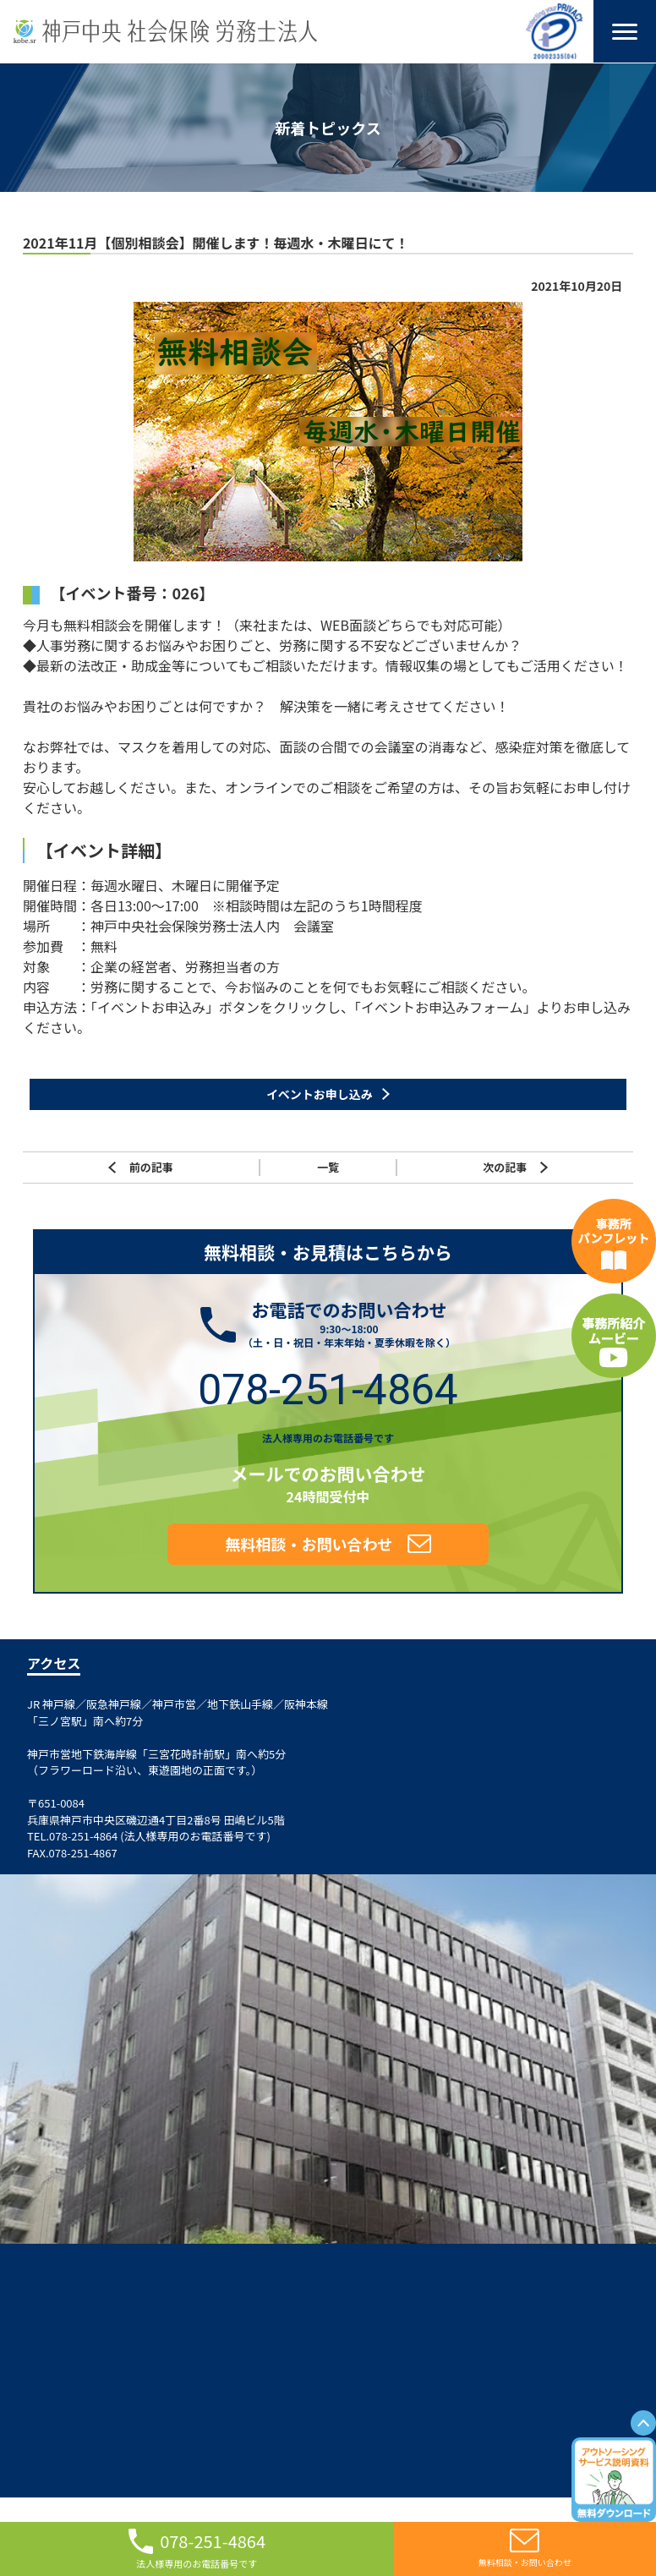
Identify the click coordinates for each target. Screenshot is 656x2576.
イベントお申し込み (319, 1093)
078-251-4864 (328, 1388)
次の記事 (515, 1166)
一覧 (328, 1166)
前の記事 (140, 1166)
